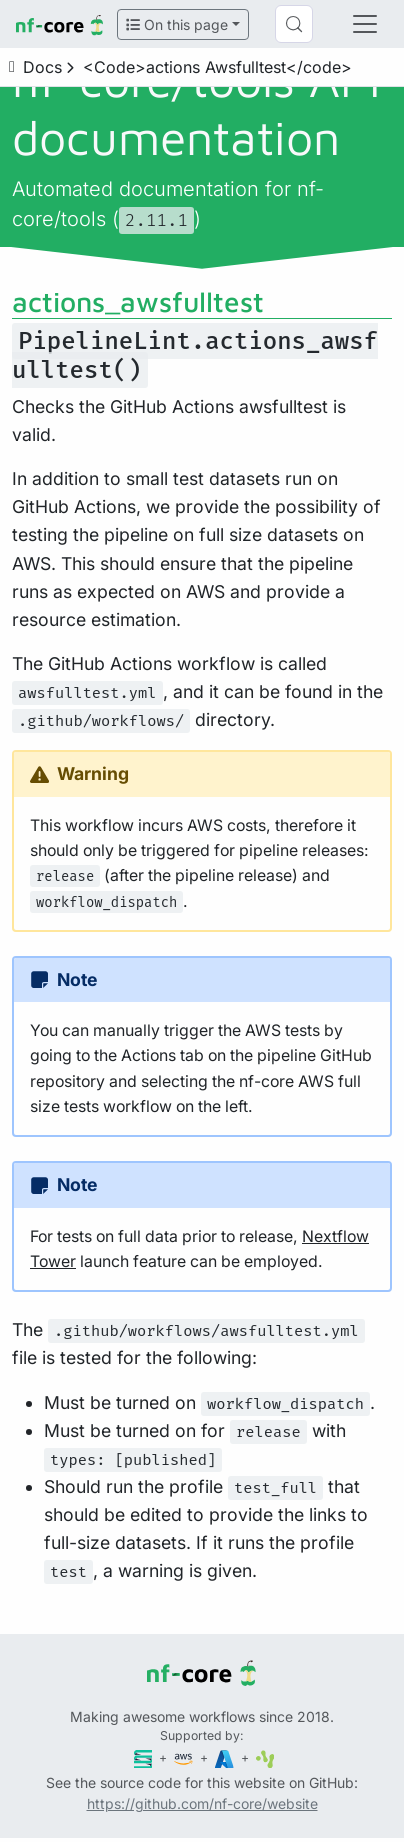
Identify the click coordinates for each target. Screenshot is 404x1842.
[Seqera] (145, 1757)
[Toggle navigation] (365, 24)
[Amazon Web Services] (185, 1757)
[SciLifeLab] (265, 1757)
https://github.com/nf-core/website (202, 1803)
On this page (177, 24)
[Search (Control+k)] (294, 24)
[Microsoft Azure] (226, 1757)
